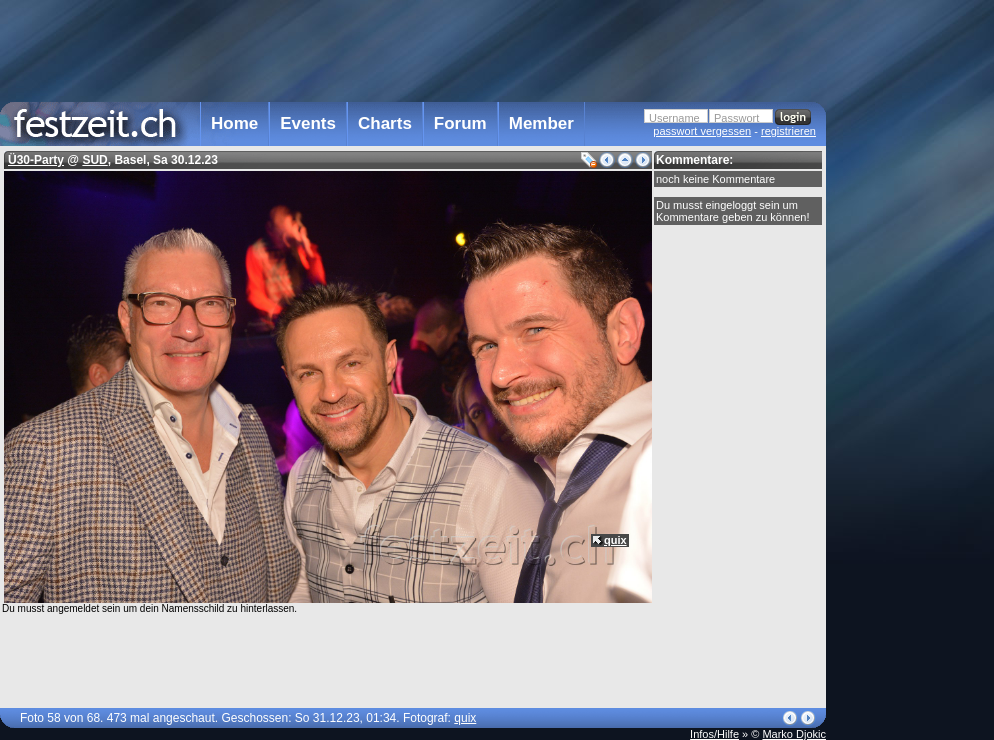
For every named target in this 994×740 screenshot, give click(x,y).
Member (541, 123)
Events (308, 123)
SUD (94, 160)
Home (234, 123)
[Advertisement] (914, 403)
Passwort (736, 118)
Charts (385, 123)
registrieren (788, 131)
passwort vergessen (702, 131)
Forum (460, 123)
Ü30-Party (36, 160)
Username (674, 118)
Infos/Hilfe (714, 734)
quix (615, 540)
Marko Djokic (794, 734)
